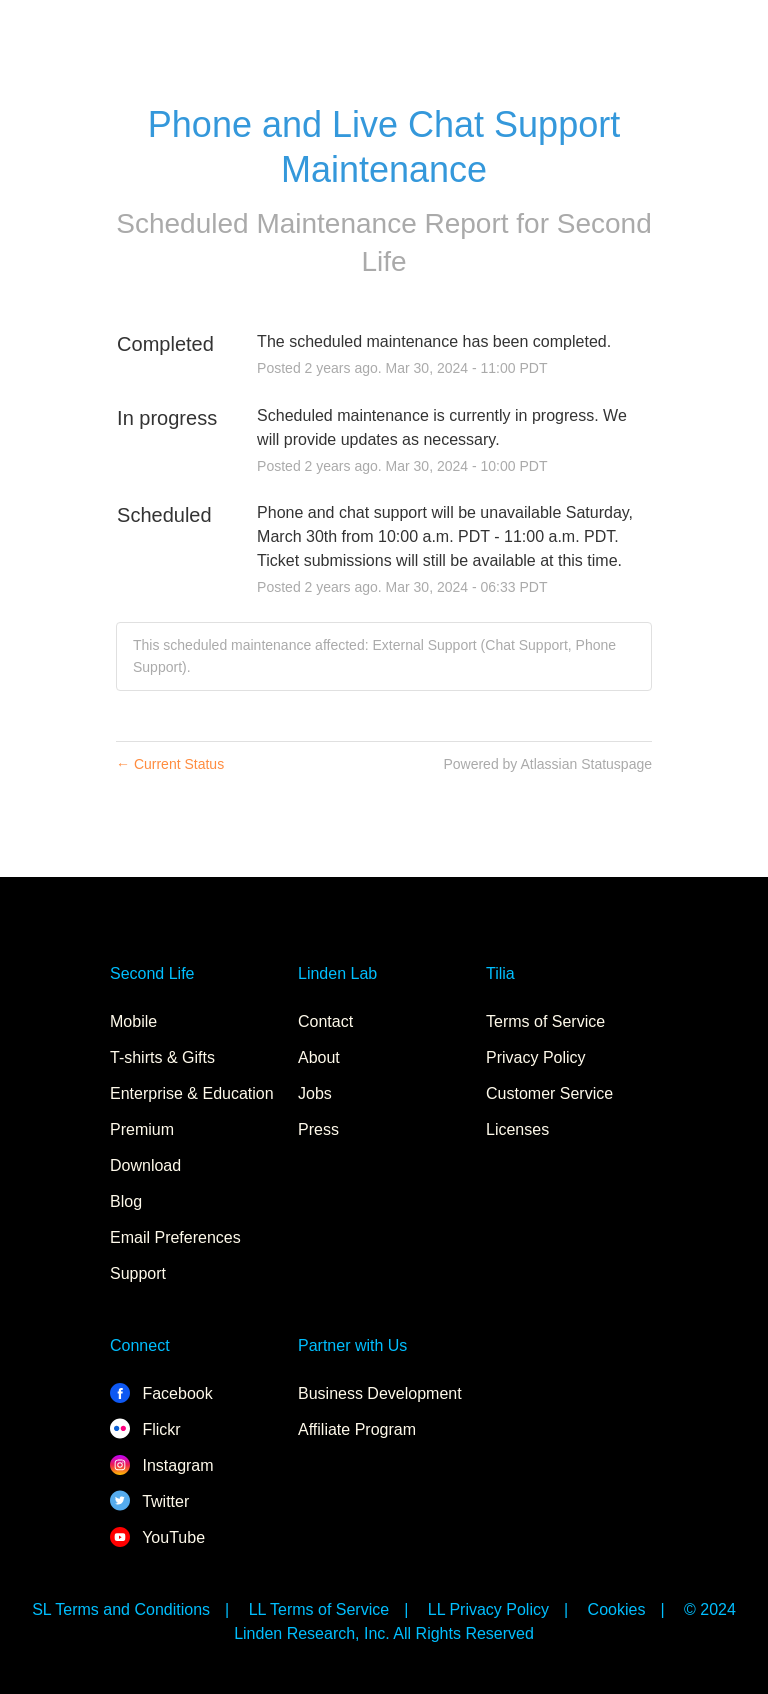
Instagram (162, 1465)
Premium (142, 1129)
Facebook (161, 1393)
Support (138, 1273)
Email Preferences (175, 1237)
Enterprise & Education (192, 1093)
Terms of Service (545, 1021)
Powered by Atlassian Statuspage (547, 764)
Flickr (145, 1429)
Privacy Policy (536, 1057)
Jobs (315, 1093)
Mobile (133, 1021)
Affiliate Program (357, 1429)
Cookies (617, 1609)
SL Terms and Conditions (121, 1609)
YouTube (157, 1537)
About (319, 1057)
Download (145, 1165)
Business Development (380, 1393)
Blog (126, 1201)
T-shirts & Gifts (162, 1057)
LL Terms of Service (319, 1609)
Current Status (170, 764)
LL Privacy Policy (488, 1609)
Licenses (517, 1129)
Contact (325, 1021)
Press (318, 1129)
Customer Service (549, 1093)
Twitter (149, 1501)
